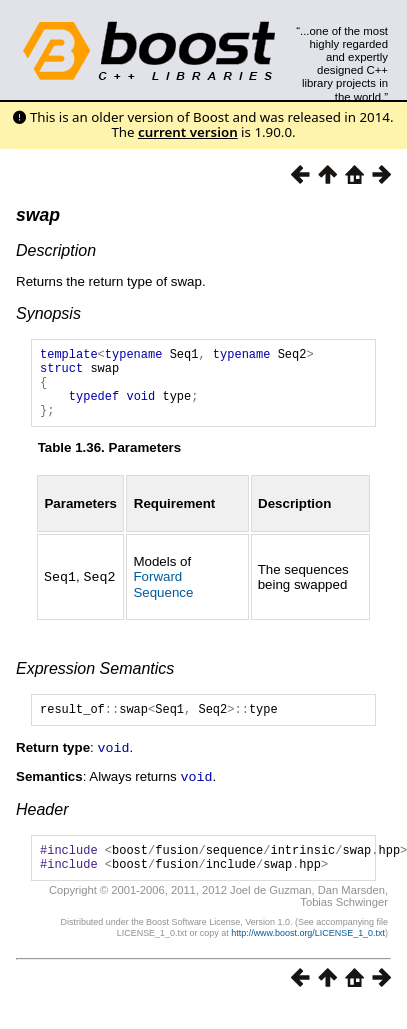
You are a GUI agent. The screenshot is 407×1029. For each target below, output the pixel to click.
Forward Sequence (163, 599)
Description (56, 250)
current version (188, 132)
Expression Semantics (95, 683)
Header (42, 825)
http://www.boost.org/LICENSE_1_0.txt (308, 955)
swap (38, 215)
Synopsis (48, 313)
